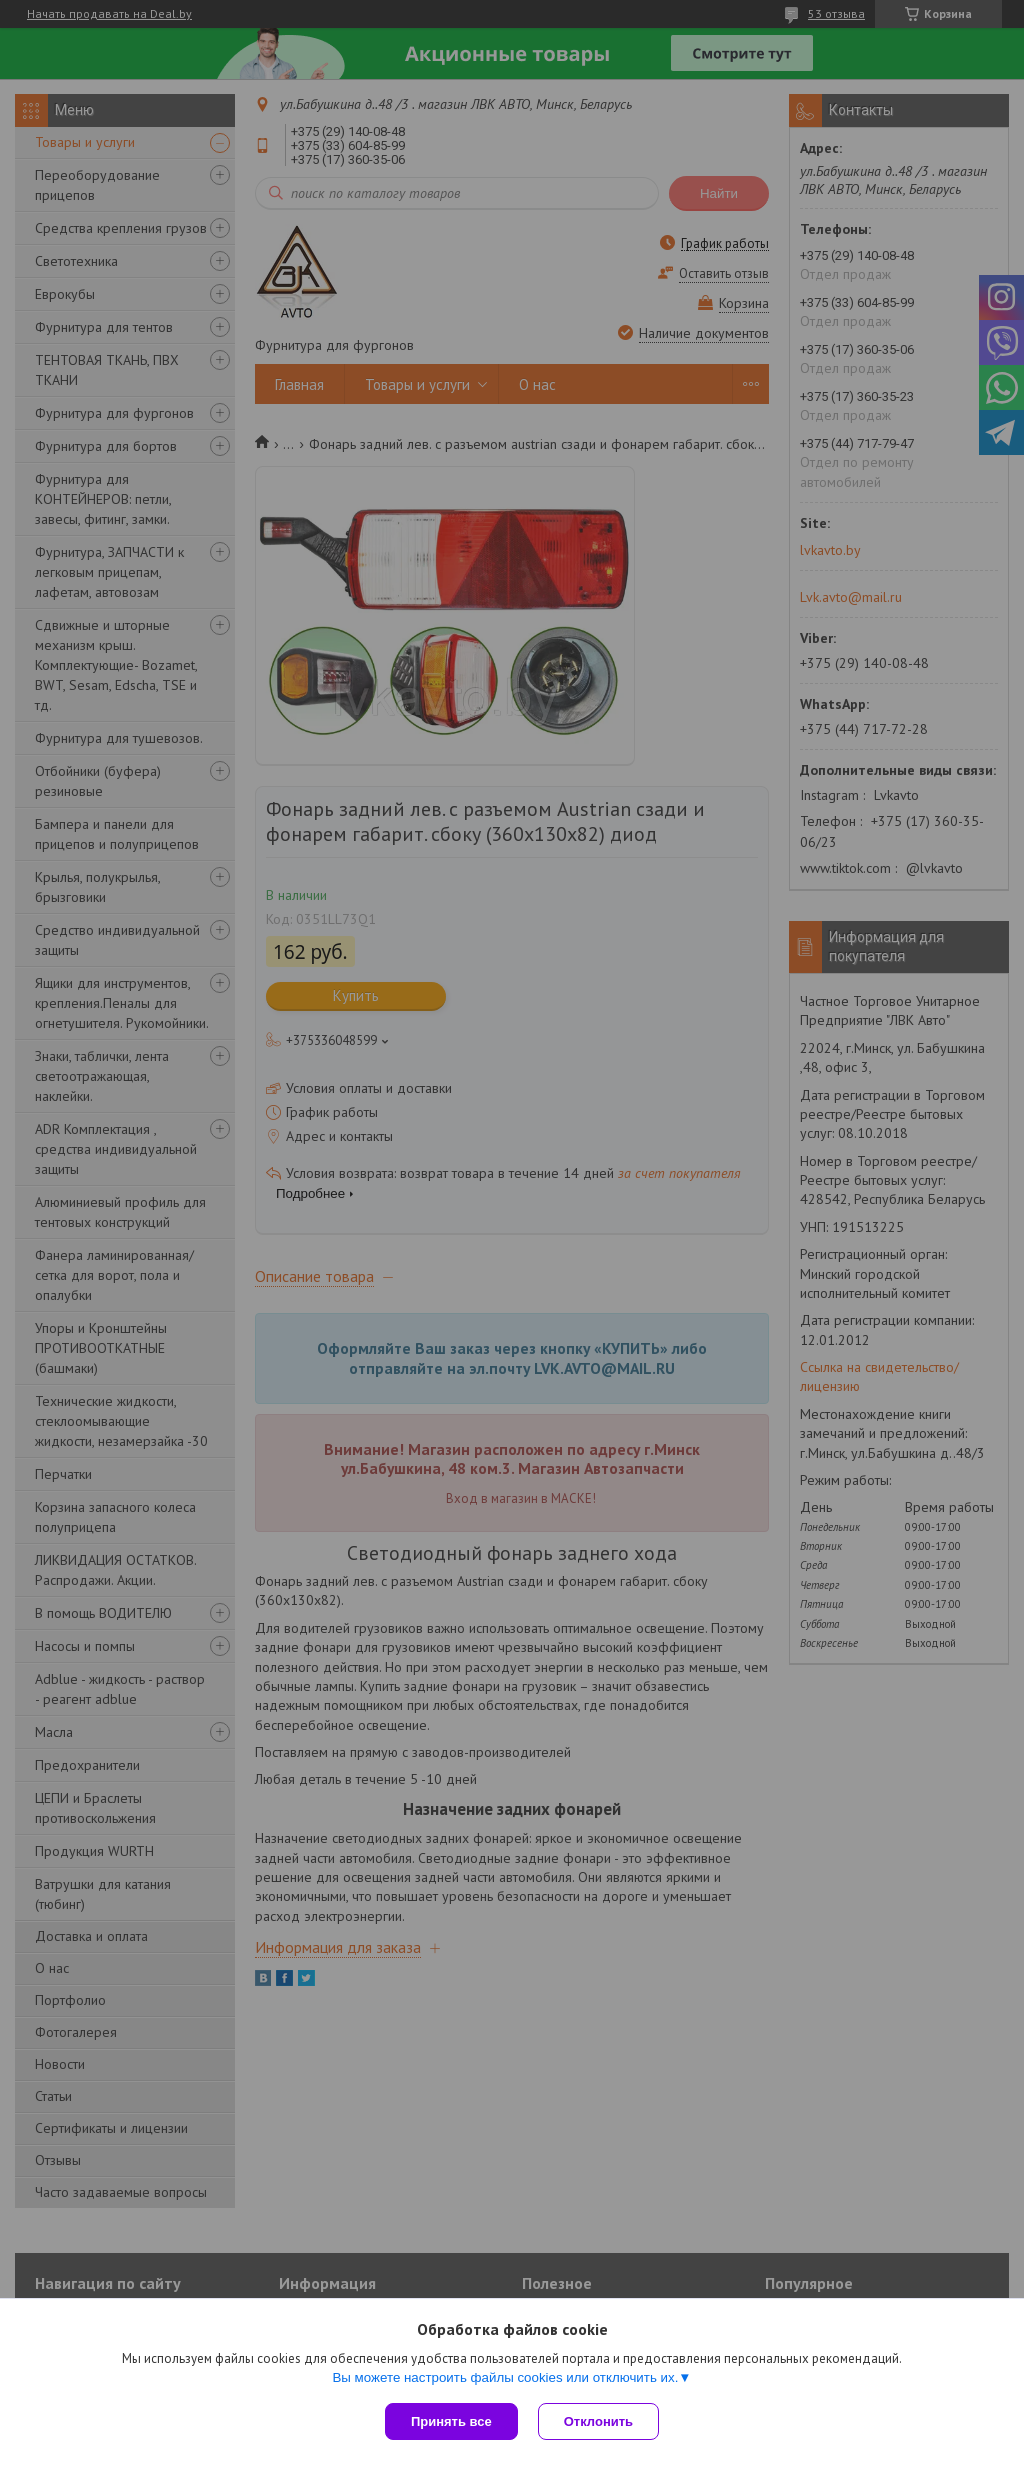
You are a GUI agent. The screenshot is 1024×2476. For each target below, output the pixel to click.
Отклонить (598, 2421)
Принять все (451, 2421)
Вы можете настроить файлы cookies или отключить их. (505, 2377)
